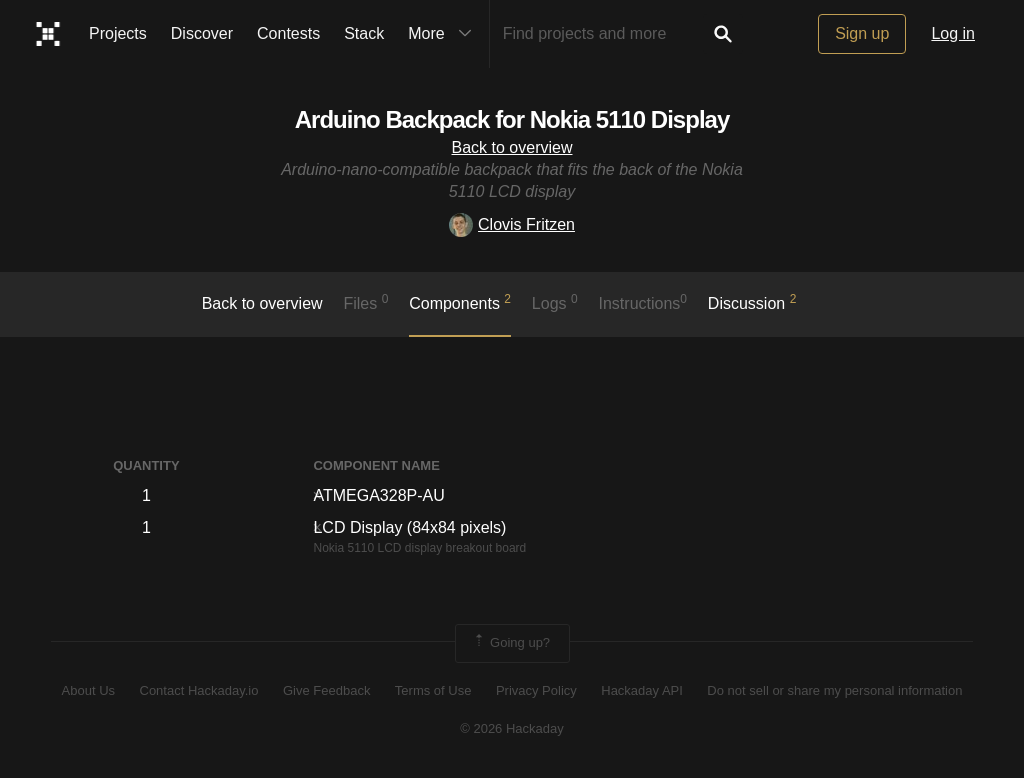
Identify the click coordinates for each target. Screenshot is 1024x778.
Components (460, 302)
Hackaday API (642, 690)
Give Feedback (326, 690)
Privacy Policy (536, 690)
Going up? (511, 643)
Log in (953, 33)
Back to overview (512, 147)
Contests (288, 33)
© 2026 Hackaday (512, 728)
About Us (88, 690)
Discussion (752, 302)
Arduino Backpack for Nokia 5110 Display (512, 119)
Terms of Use (433, 690)
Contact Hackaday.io (199, 690)
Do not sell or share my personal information (834, 690)
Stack (364, 33)
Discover (202, 33)
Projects (118, 33)
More (444, 34)
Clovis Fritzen (512, 224)
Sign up (862, 33)
